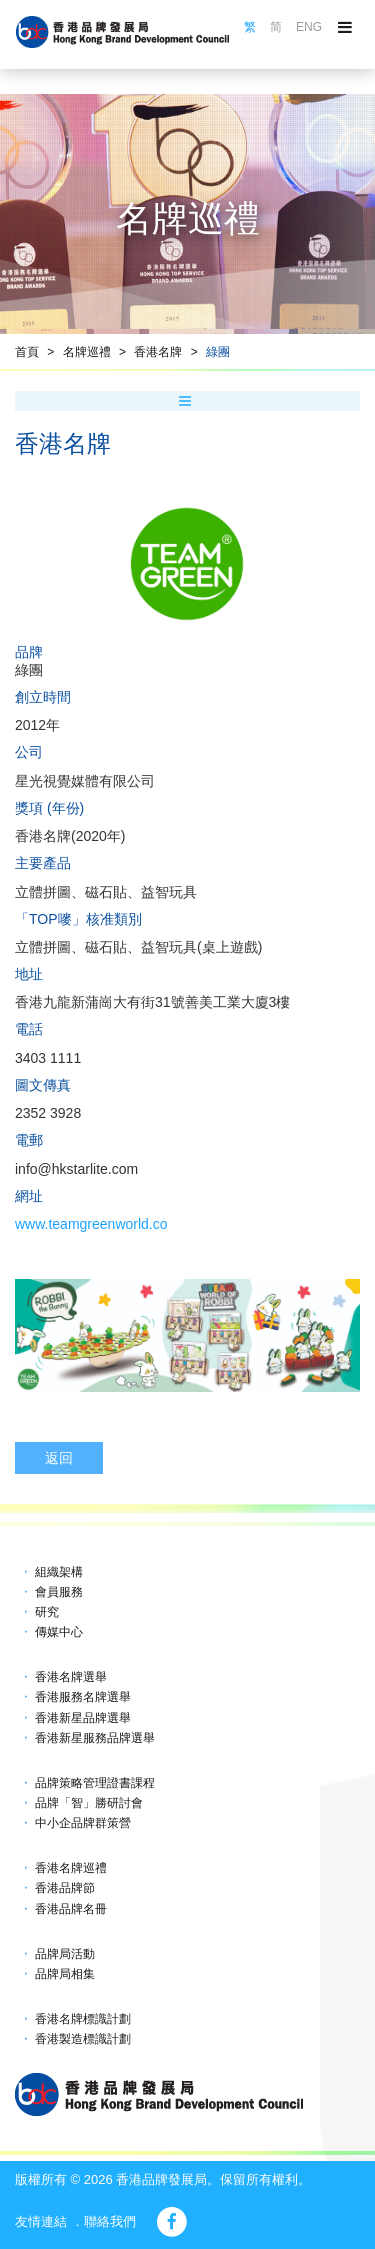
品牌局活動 (65, 1954)
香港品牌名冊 (71, 1909)
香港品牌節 (65, 1888)
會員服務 (59, 1592)
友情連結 (41, 2221)
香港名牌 (158, 352)
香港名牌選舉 (71, 1677)
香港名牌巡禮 (71, 1868)
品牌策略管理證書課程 (95, 1783)
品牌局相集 (65, 1974)
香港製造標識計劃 (83, 2039)
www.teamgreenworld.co (91, 1224)
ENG (309, 27)
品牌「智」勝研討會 (89, 1803)
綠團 (218, 352)
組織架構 (59, 1572)
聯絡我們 (110, 2221)
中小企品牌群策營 (83, 1823)
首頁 (27, 352)
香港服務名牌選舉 (83, 1697)
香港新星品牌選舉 (83, 1718)
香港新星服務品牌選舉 (95, 1738)
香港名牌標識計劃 (83, 2019)
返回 (59, 1458)
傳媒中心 (59, 1632)
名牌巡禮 (87, 352)
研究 (47, 1612)
